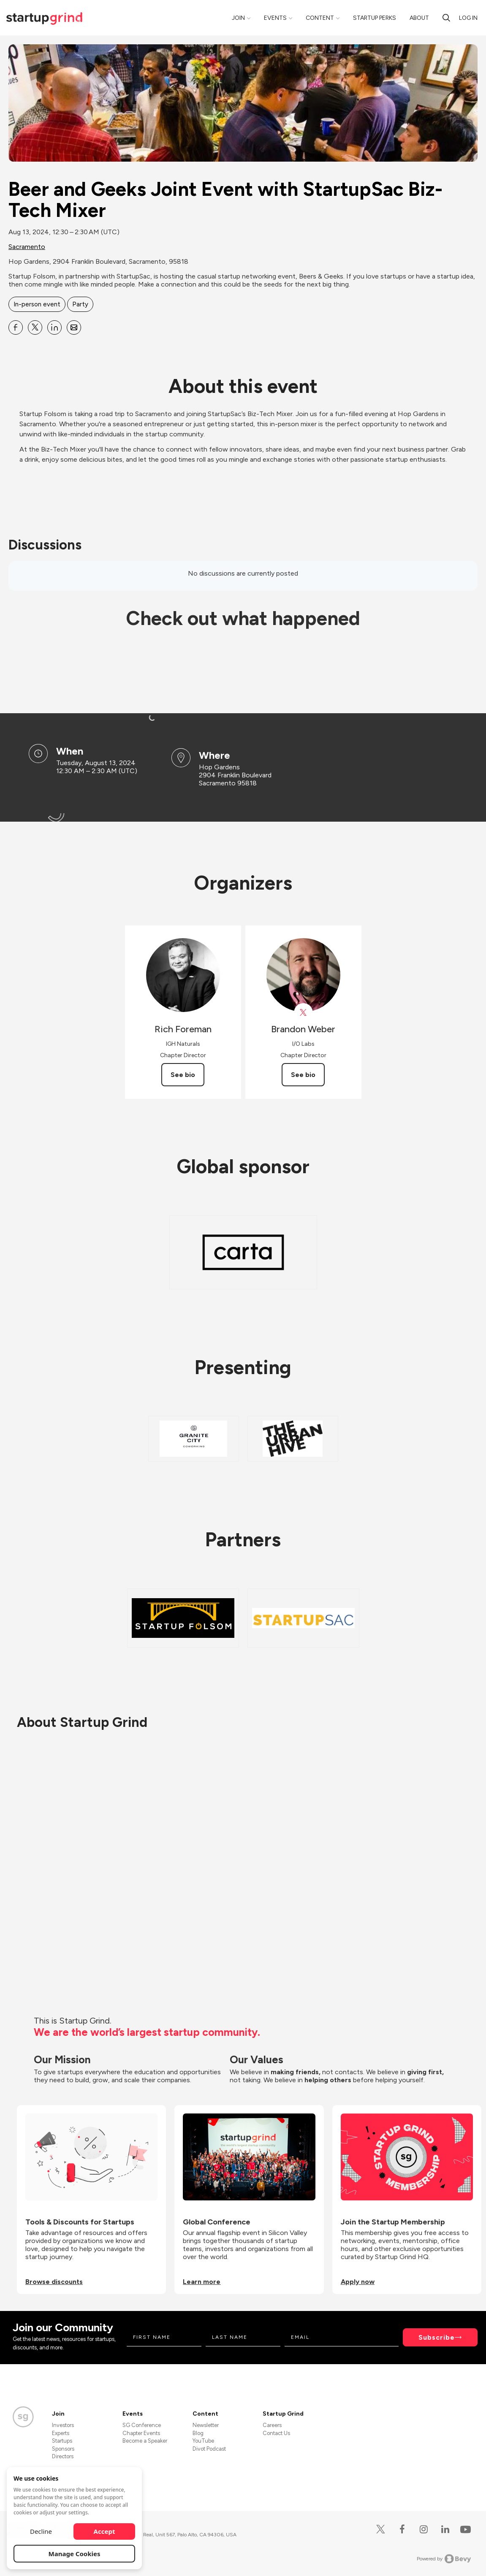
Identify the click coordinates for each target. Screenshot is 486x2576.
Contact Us (276, 2433)
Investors (63, 2425)
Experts (60, 2433)
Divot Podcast (209, 2449)
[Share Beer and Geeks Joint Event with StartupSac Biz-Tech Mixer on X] (35, 327)
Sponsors (63, 2449)
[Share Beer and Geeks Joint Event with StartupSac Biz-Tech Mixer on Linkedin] (54, 327)
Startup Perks (374, 18)
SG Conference (141, 2425)
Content (320, 18)
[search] (446, 17)
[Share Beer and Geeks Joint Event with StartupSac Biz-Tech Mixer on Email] (74, 327)
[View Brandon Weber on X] (303, 1012)
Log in (468, 18)
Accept (104, 2531)
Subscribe (436, 2337)
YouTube (203, 2441)
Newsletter (206, 2425)
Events (275, 18)
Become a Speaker (144, 2441)
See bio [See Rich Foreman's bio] (183, 1075)
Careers (272, 2425)
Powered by (444, 2558)
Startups (62, 2441)
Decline (41, 2531)
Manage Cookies (74, 2553)
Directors (62, 2456)
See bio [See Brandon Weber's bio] (303, 1075)
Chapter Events (141, 2433)
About (419, 18)
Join (238, 18)
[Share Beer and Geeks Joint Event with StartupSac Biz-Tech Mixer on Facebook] (15, 327)
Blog (198, 2433)
